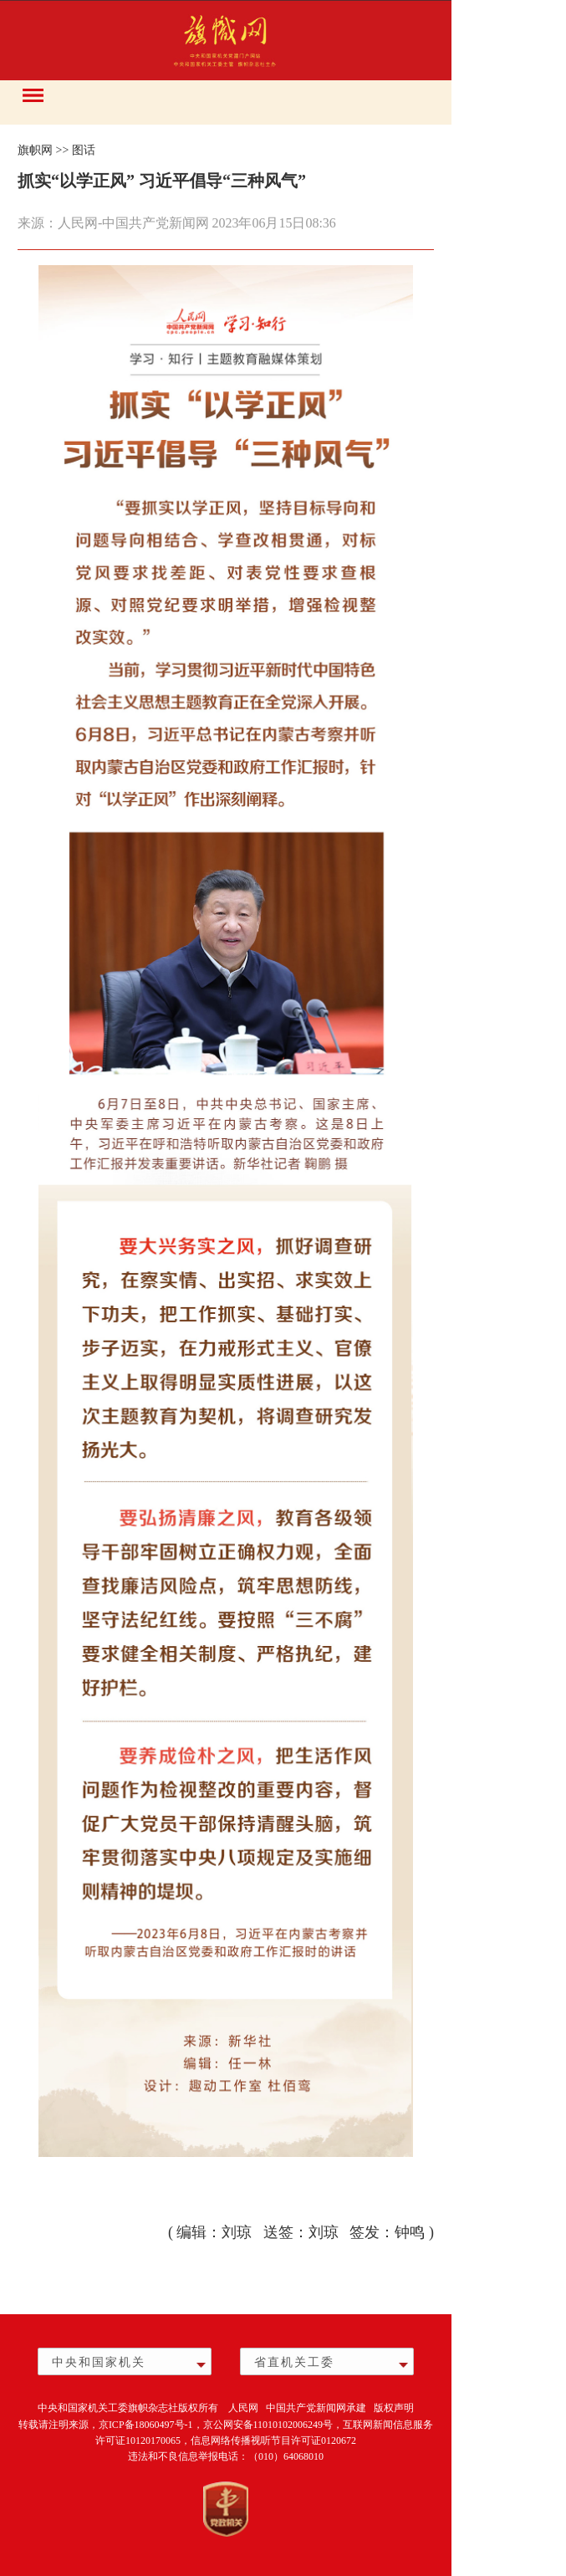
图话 (83, 150)
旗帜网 (35, 150)
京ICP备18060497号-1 (146, 2424)
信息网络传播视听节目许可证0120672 (273, 2440)
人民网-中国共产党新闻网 (133, 223)
